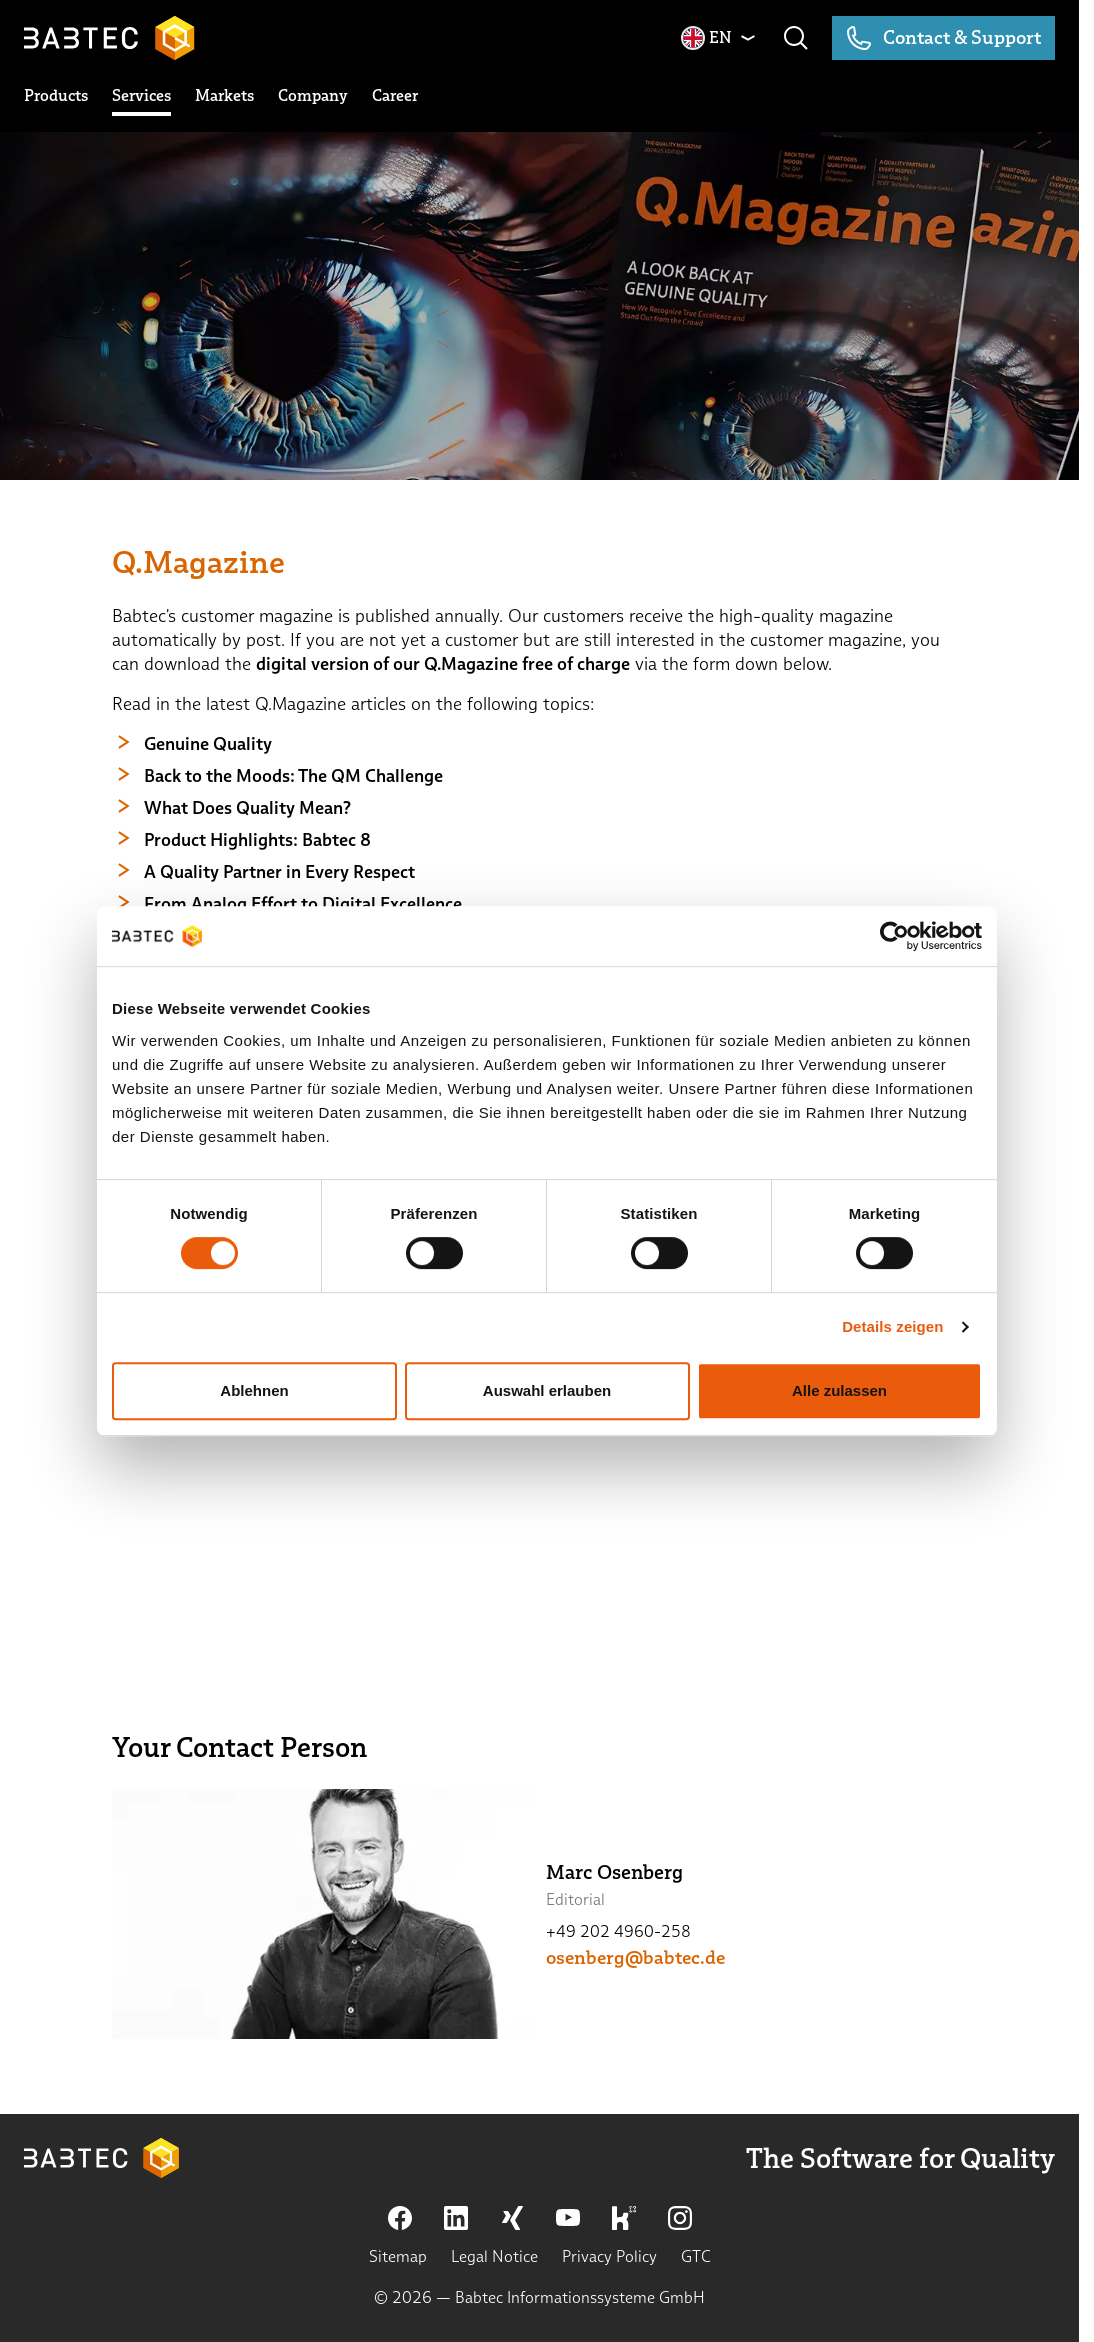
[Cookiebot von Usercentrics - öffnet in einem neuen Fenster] (894, 936)
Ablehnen (254, 1390)
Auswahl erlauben (547, 1390)
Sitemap (398, 2256)
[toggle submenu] (56, 96)
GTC (696, 2256)
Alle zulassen (839, 1390)
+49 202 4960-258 (618, 1931)
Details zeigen (892, 1326)
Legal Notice (494, 2256)
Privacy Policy (609, 2256)
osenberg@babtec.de (635, 1958)
